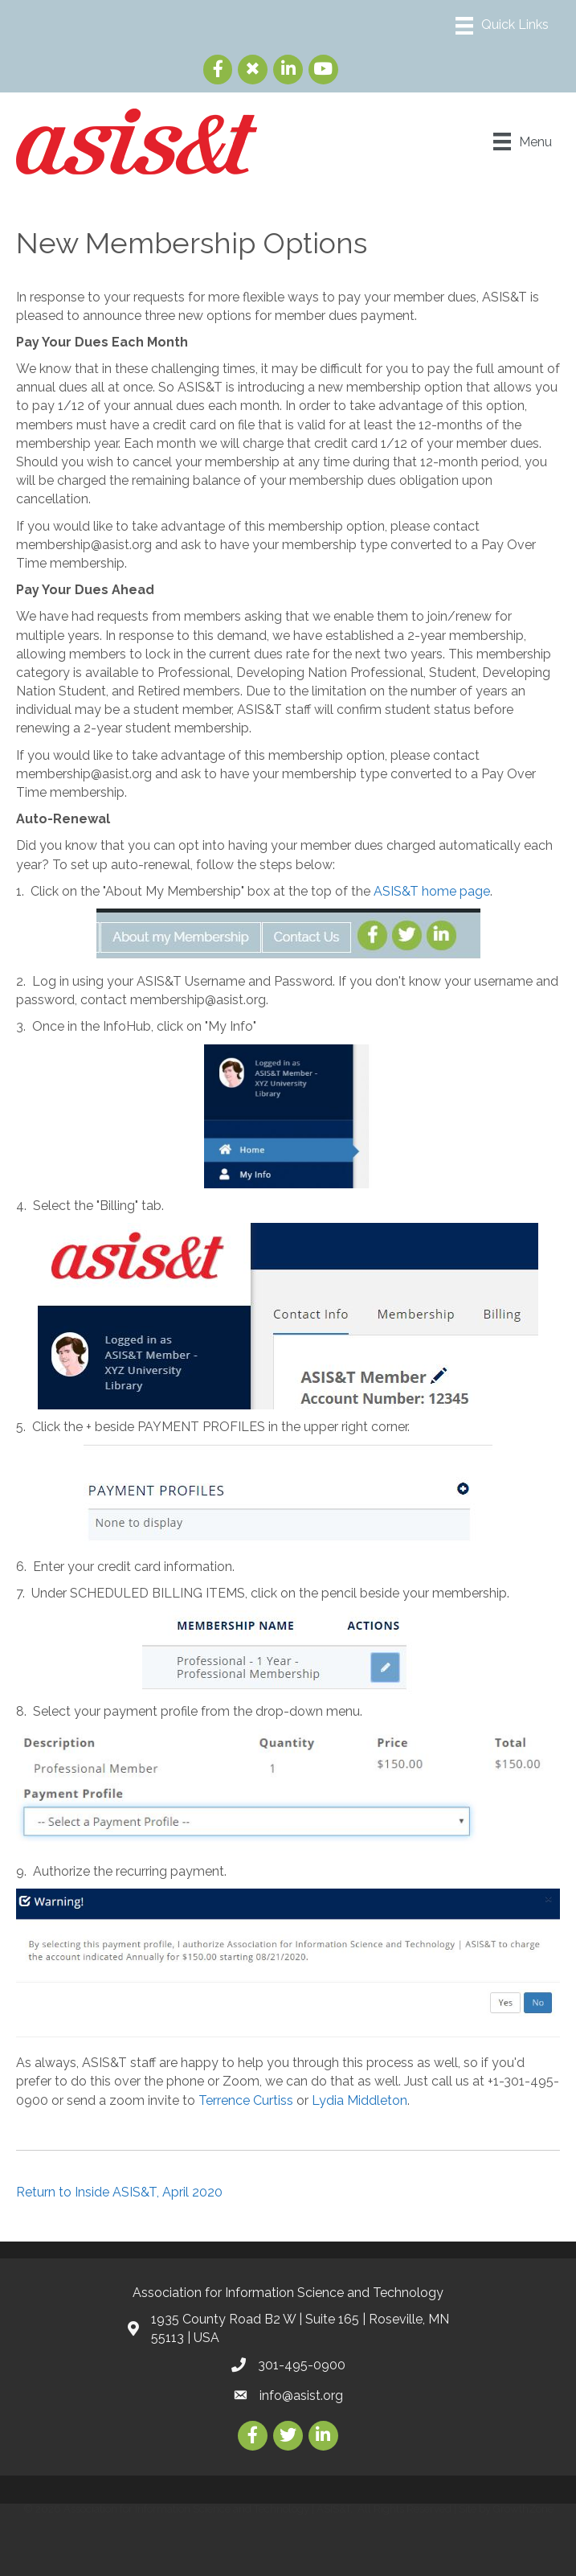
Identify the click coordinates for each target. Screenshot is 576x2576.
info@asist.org (301, 2395)
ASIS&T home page (432, 891)
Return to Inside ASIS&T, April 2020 (119, 2192)
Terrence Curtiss (245, 2100)
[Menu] (502, 26)
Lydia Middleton (359, 2100)
